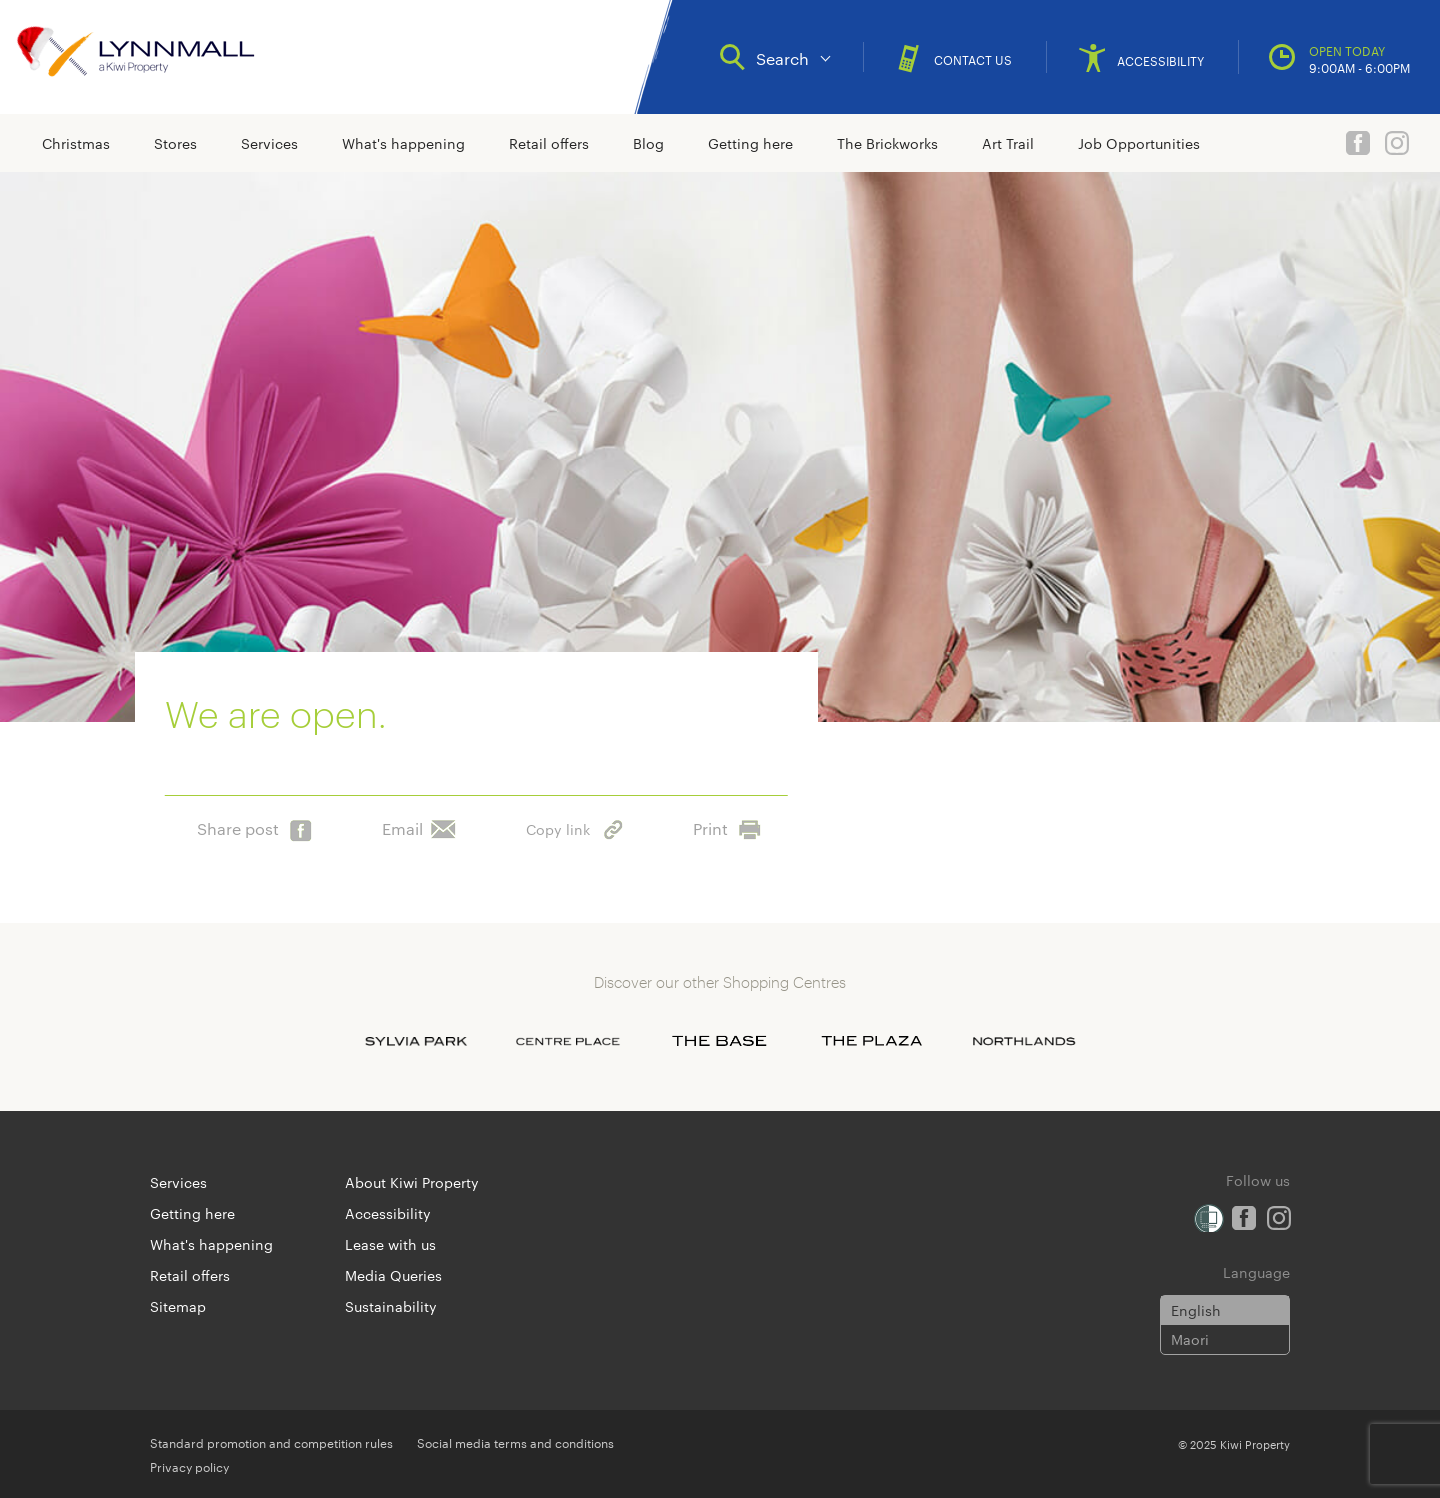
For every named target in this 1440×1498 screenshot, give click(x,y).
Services (269, 143)
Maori (1190, 1339)
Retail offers (549, 143)
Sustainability (391, 1306)
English (1196, 1310)
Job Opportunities (1139, 143)
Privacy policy (189, 1466)
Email (419, 824)
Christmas (76, 143)
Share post (254, 824)
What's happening (403, 143)
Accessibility (388, 1213)
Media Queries (393, 1275)
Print (727, 824)
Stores (175, 143)
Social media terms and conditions (515, 1442)
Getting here (750, 143)
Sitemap (178, 1306)
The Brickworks (887, 143)
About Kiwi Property (412, 1182)
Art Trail (1008, 143)
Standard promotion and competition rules (271, 1442)
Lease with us (390, 1244)
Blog (648, 143)
